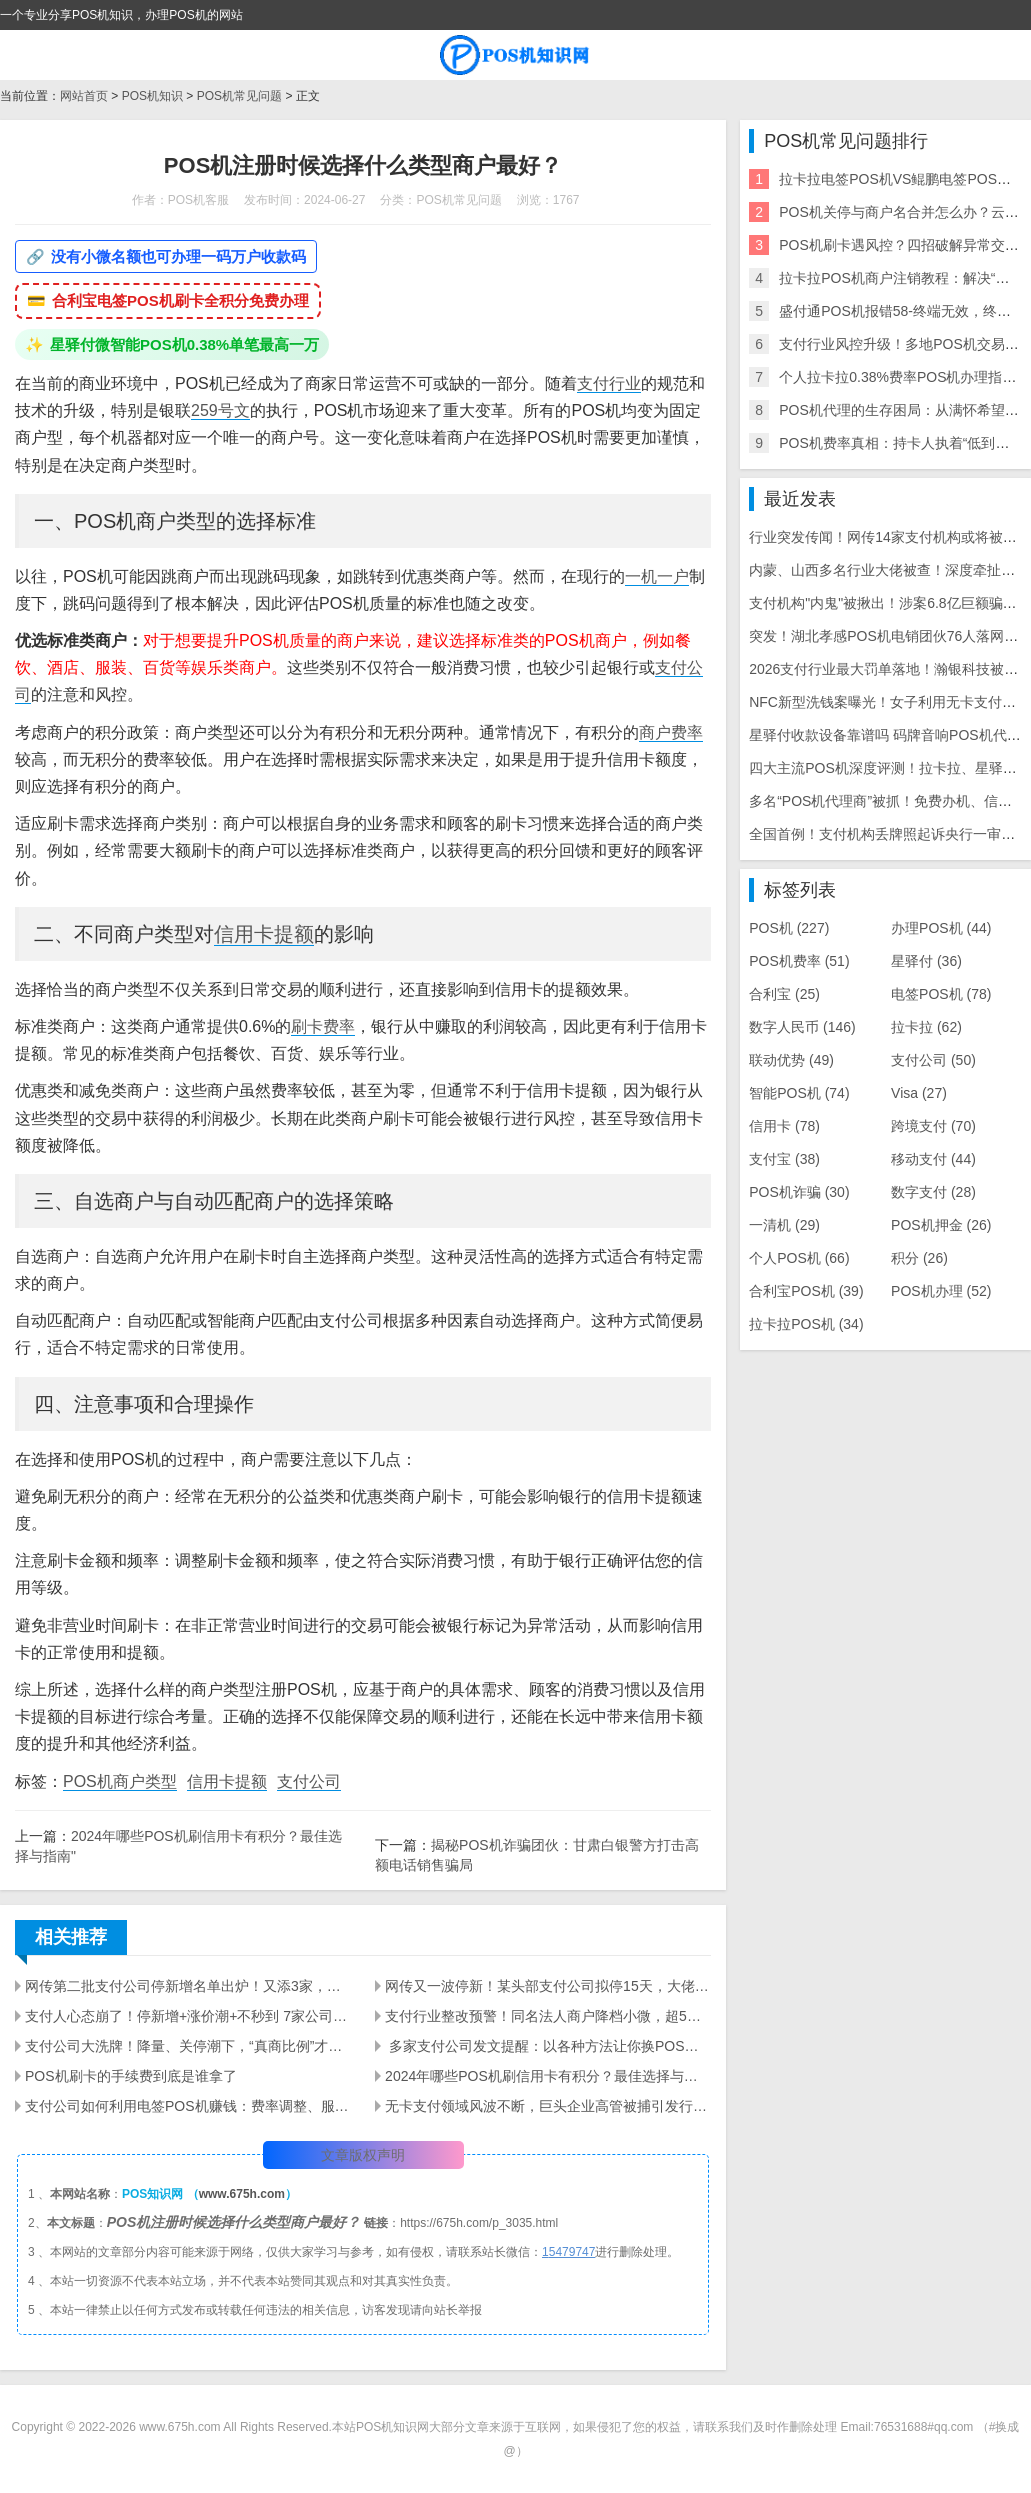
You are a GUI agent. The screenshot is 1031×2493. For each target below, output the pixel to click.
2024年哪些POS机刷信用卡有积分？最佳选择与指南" (548, 2076)
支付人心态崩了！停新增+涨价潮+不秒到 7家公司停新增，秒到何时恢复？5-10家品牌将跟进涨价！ (188, 2016)
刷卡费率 (323, 1026)
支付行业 (609, 383)
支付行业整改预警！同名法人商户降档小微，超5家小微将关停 (548, 2016)
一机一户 (657, 576)
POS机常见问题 (239, 96)
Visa (919, 1093)
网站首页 (84, 96)
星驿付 (926, 961)
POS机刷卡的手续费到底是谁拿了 (131, 2076)
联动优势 (791, 1060)
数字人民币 (802, 1027)
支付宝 (784, 1159)
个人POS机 (799, 1258)
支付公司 (309, 1781)
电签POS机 (941, 994)
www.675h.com (242, 2194)
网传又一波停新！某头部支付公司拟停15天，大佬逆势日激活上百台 (548, 1986)
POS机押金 (941, 1225)
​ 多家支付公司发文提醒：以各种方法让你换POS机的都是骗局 (548, 2046)
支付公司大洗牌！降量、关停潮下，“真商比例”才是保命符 (188, 2046)
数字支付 (933, 1192)
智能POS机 (799, 1093)
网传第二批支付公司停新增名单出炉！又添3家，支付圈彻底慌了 (188, 1986)
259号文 (220, 410)
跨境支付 (933, 1126)
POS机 (789, 928)
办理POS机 (941, 928)
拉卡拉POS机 (806, 1324)
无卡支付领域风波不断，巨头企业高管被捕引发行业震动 (548, 2106)
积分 (919, 1258)
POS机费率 (799, 961)
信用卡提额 (264, 934)
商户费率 (671, 732)
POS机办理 (941, 1291)
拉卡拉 (926, 1027)
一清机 (784, 1225)
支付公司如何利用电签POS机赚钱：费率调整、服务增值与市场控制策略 (188, 2106)
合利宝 (784, 994)
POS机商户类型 (120, 1781)
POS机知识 (152, 96)
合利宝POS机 (806, 1291)
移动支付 (933, 1159)
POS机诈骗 (799, 1192)
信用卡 (784, 1126)
